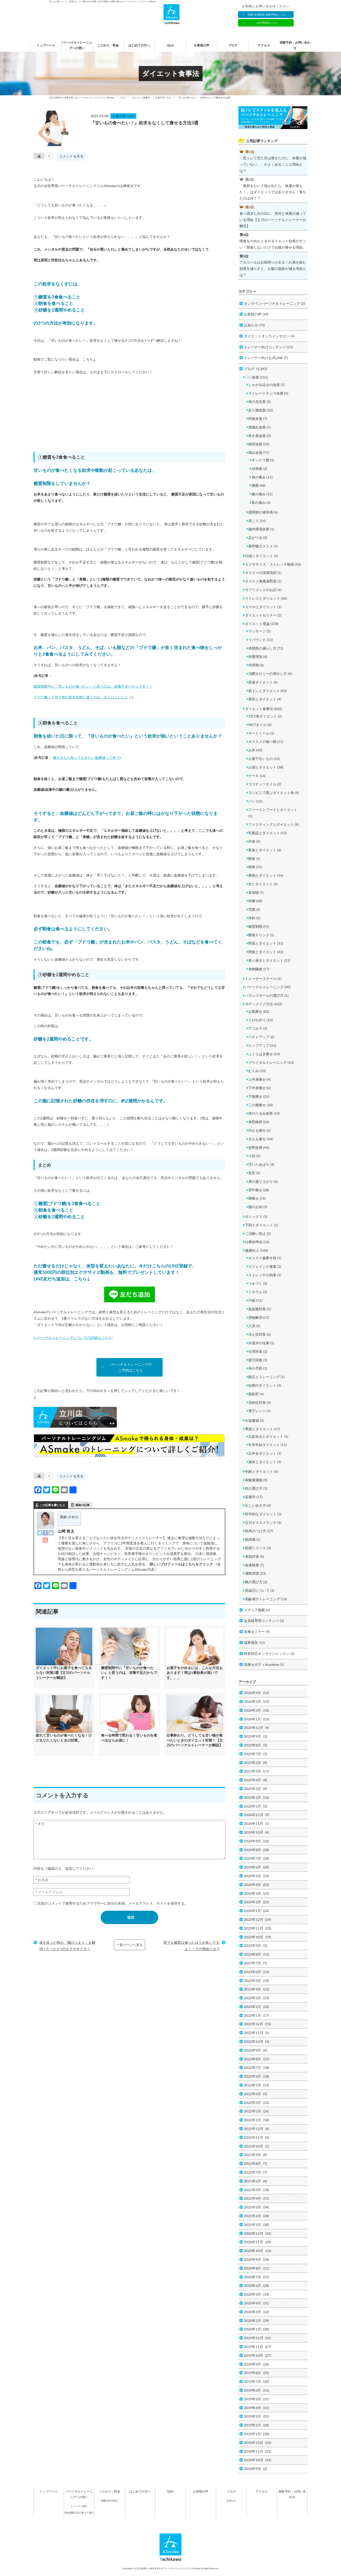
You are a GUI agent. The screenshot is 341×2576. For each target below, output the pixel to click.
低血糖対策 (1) (259, 1314)
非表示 (73, 1522)
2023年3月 (252, 2003)
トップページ (46, 49)
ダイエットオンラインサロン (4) (269, 342)
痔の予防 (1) (257, 1374)
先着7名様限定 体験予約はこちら (266, 16)
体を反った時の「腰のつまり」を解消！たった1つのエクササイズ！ (67, 1951)
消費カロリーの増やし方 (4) (270, 679)
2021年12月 (253, 2134)
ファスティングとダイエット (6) (273, 830)
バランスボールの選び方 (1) (266, 1001)
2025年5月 (252, 1777)
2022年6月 (252, 2082)
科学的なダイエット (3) (263, 1519)
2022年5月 (252, 2091)
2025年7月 (252, 1759)
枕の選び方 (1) (256, 1494)
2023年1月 (252, 2021)
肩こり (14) (257, 526)
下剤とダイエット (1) (261, 1231)
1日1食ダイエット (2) (265, 722)
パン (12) (255, 807)
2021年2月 (252, 2221)
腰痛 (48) (258, 491)
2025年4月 (252, 1785)
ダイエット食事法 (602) (263, 714)
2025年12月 (253, 1733)
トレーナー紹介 (79, 2511)
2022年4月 (252, 2099)
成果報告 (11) (254, 1648)
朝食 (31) (255, 872)
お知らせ (231, 2506)
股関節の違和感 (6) (263, 518)
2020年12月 (253, 2239)
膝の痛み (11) (262, 499)
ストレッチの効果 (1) (264, 1280)
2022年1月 (252, 2125)
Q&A (170, 49)
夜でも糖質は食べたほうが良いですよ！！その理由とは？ (191, 1951)
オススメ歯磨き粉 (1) (264, 1263)
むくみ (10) (257, 1077)
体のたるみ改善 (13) (264, 1119)
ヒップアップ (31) (262, 1051)
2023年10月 (253, 1942)
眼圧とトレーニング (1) (266, 1382)
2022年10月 (253, 2047)
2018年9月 (252, 2474)
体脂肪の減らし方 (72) (265, 654)
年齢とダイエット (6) (261, 1477)
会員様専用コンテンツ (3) (264, 1626)
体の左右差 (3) (259, 407)
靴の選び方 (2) (256, 1587)
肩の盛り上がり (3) (263, 1187)
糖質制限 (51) (258, 932)
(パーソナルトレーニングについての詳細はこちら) (73, 1343)
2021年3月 (252, 2213)
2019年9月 (252, 2370)
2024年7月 (252, 1864)
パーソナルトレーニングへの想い (77, 48)
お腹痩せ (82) (258, 1017)
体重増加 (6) (257, 662)
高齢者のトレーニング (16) (266, 1604)
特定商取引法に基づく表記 (79, 2518)
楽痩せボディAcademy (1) (264, 1670)
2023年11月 (253, 1934)
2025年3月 (252, 1794)
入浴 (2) (254, 1332)
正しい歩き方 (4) (258, 1511)
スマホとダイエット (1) (263, 612)
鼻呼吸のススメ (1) (263, 552)
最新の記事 (82, 1510)
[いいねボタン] (39, 161)
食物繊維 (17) (258, 974)
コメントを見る (71, 162)
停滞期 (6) (256, 671)
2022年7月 (252, 2073)
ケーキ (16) (257, 781)
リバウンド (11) (260, 645)
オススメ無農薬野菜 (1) (263, 587)
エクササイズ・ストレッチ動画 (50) (273, 570)
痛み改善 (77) (258, 458)
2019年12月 (253, 2343)
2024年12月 (253, 1820)
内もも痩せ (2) (259, 1136)
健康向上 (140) (256, 1256)
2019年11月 (253, 2352)
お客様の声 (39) (256, 320)
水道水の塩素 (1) (261, 1348)
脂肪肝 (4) (256, 1399)
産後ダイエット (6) (263, 688)
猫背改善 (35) (258, 450)
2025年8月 (252, 1751)
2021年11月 (253, 2143)
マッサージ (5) (259, 637)
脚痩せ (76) (257, 1204)
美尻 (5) (254, 1178)
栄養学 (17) (253, 1502)
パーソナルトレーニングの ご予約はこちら (131, 1373)
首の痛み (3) (261, 508)
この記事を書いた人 (52, 1510)
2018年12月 (253, 2448)
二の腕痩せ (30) (260, 1110)
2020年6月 (252, 2291)
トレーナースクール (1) (263, 984)
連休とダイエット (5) (264, 1467)
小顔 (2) (254, 1162)
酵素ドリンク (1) (261, 940)
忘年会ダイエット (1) (264, 1459)
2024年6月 (252, 1873)
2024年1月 (252, 1916)
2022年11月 (253, 2038)
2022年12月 (253, 2030)
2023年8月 (252, 1960)
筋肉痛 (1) (252, 1545)
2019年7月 (252, 2387)
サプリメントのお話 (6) (263, 595)
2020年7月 (252, 2282)
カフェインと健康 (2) (264, 1272)
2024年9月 (252, 1847)
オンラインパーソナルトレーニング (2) (274, 309)
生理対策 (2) (257, 1357)
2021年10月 (253, 2152)
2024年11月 (253, 1829)
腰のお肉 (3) (257, 1212)
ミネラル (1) (257, 1297)
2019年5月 (252, 2404)
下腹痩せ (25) (258, 1102)
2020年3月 (252, 2317)
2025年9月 (252, 1742)
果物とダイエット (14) (265, 881)
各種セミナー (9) (257, 1637)
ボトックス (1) (256, 1222)
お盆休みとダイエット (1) (268, 1442)
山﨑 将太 (66, 1536)
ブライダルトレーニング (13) (271, 1068)
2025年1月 (252, 1812)
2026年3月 (252, 1707)
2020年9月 (252, 2265)
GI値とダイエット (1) (261, 561)
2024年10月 (253, 1838)
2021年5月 (252, 2195)
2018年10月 (253, 2466)
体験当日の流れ (109, 2506)
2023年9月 (252, 1951)
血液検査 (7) (254, 1571)
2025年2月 (252, 1803)
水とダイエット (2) (263, 889)
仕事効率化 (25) (257, 1248)
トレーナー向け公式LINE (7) (266, 363)
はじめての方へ (139, 49)
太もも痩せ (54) (260, 1144)
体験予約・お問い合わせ (295, 48)
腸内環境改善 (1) (261, 535)
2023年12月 (253, 1925)
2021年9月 (252, 2160)
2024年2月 (252, 1908)
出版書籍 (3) (254, 1426)
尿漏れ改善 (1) (259, 433)
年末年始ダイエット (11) (267, 1450)
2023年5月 (252, 1986)
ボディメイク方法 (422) (263, 1009)
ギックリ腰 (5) (263, 466)
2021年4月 (252, 2204)
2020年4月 (252, 2309)
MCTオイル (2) (259, 730)
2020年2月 (252, 2326)
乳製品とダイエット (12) (267, 838)
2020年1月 (252, 2335)
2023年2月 (252, 2012)
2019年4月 (252, 2413)
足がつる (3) (257, 543)
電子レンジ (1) (259, 1416)
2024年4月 (252, 1890)
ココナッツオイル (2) (264, 790)
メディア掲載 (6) (257, 1615)
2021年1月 (252, 2230)
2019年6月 (252, 2396)
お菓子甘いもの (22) (264, 764)
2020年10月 (253, 2256)
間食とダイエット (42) (265, 957)
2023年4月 (252, 1995)
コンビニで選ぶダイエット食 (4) (273, 798)
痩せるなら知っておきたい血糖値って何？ (86, 763)
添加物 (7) (256, 898)
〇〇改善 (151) (256, 383)
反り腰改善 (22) (260, 416)
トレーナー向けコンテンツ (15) (268, 353)
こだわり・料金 (108, 49)
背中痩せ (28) (258, 1195)
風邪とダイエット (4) (264, 705)
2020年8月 (252, 2274)
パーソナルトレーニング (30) (267, 993)
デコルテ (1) (257, 1034)
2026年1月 (252, 1725)
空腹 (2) (254, 915)
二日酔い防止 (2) (258, 1239)
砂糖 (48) (255, 907)
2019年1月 (252, 2439)
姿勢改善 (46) (258, 1153)
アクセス (264, 49)
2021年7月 (252, 2178)
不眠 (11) (255, 1306)
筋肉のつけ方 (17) (259, 1537)
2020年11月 (253, 2248)
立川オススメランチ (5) (263, 1528)
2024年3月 (252, 1899)
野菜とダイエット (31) (265, 949)
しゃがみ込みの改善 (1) (266, 390)
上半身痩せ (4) (259, 1085)
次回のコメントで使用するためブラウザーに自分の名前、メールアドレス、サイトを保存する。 (112, 1909)
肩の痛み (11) (262, 483)
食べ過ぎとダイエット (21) (269, 966)
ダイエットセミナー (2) (263, 621)
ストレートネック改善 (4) (268, 399)
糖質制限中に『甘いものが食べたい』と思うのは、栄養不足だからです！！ (93, 692)
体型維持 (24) (258, 1127)
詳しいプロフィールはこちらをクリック (181, 1570)
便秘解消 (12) (258, 1323)
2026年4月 (252, 1698)
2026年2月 (252, 1716)
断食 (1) (254, 864)
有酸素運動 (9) (256, 1486)
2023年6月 (252, 1977)
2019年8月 (252, 2378)
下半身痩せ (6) (259, 1093)
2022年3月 (252, 2108)
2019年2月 (252, 2431)
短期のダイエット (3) (264, 1391)
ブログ (232, 49)
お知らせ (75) (254, 331)
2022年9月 (252, 2056)
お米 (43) (255, 756)
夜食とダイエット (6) (264, 855)
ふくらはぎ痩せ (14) (264, 1059)
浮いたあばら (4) (261, 1170)
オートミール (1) (261, 739)
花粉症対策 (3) (259, 1408)
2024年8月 (252, 1855)
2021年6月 (252, 2187)
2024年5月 (252, 1881)
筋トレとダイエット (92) (267, 696)
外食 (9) (254, 847)
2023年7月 (252, 1969)
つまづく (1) (257, 1289)
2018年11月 (253, 2457)
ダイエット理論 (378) (261, 629)
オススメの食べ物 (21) (265, 747)
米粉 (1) (254, 923)
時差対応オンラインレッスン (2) (269, 1659)
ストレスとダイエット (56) (266, 604)
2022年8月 (252, 2065)
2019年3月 (252, 2422)
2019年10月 (253, 2361)
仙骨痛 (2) (259, 474)
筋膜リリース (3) (258, 1553)
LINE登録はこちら (267, 24)
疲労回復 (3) (257, 1365)
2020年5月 (252, 2300)
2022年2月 (252, 2117)
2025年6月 (252, 1768)
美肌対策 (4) (254, 1562)
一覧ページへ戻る (129, 1950)
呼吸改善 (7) (257, 424)
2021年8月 (252, 2169)
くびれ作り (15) (260, 1025)
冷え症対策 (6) (259, 1340)
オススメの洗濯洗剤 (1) (263, 578)
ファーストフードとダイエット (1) (272, 818)
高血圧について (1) (259, 1596)
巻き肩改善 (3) (259, 441)
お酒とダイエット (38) (265, 773)
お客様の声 (201, 49)
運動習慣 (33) (255, 1579)
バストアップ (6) (261, 1042)
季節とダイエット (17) (262, 1434)
